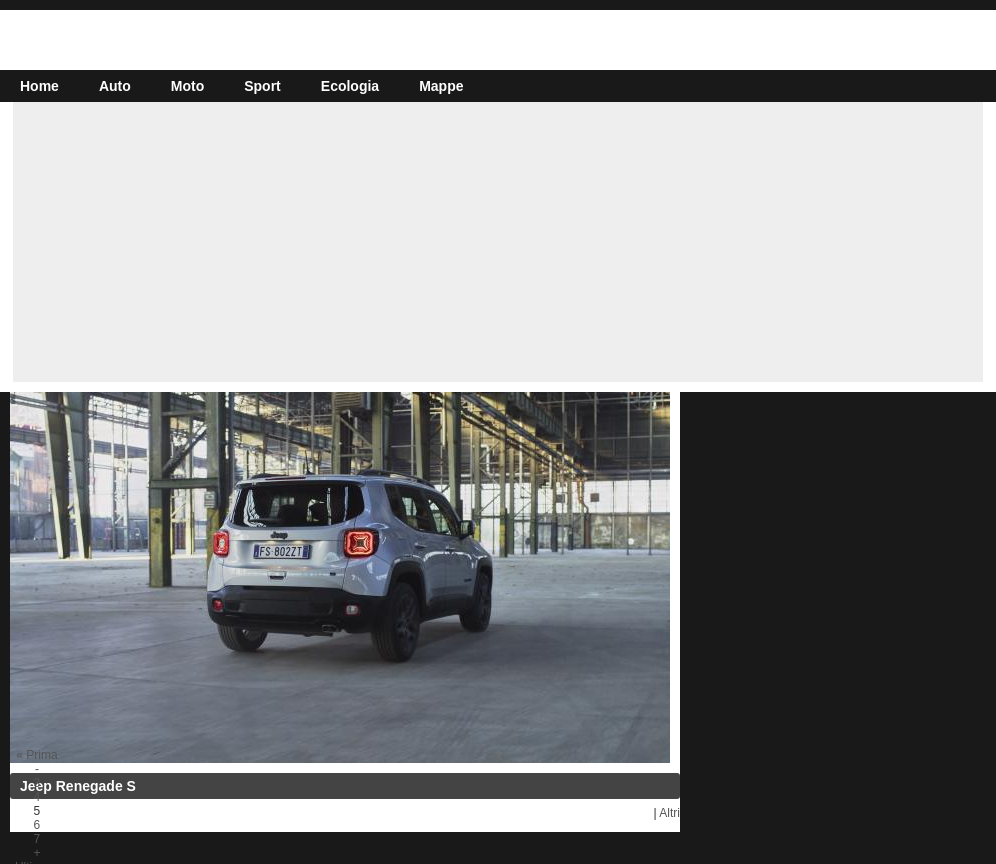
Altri (669, 813)
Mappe (441, 86)
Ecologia (350, 86)
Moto (187, 86)
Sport (262, 86)
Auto (115, 86)
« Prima (36, 755)
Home (39, 86)
